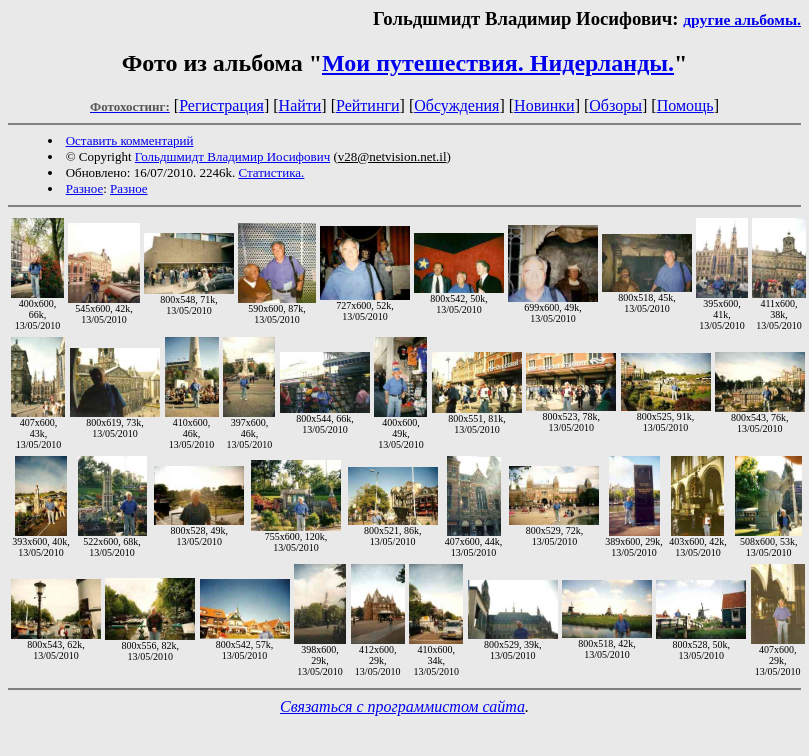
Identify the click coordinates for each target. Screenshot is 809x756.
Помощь (685, 105)
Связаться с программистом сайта (402, 706)
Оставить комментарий (130, 140)
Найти (300, 105)
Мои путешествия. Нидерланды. (498, 63)
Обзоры (615, 105)
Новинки (544, 105)
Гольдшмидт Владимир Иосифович (232, 156)
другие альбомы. (742, 19)
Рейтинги (368, 105)
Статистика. (271, 172)
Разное (85, 188)
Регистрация (221, 105)
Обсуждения (456, 105)
